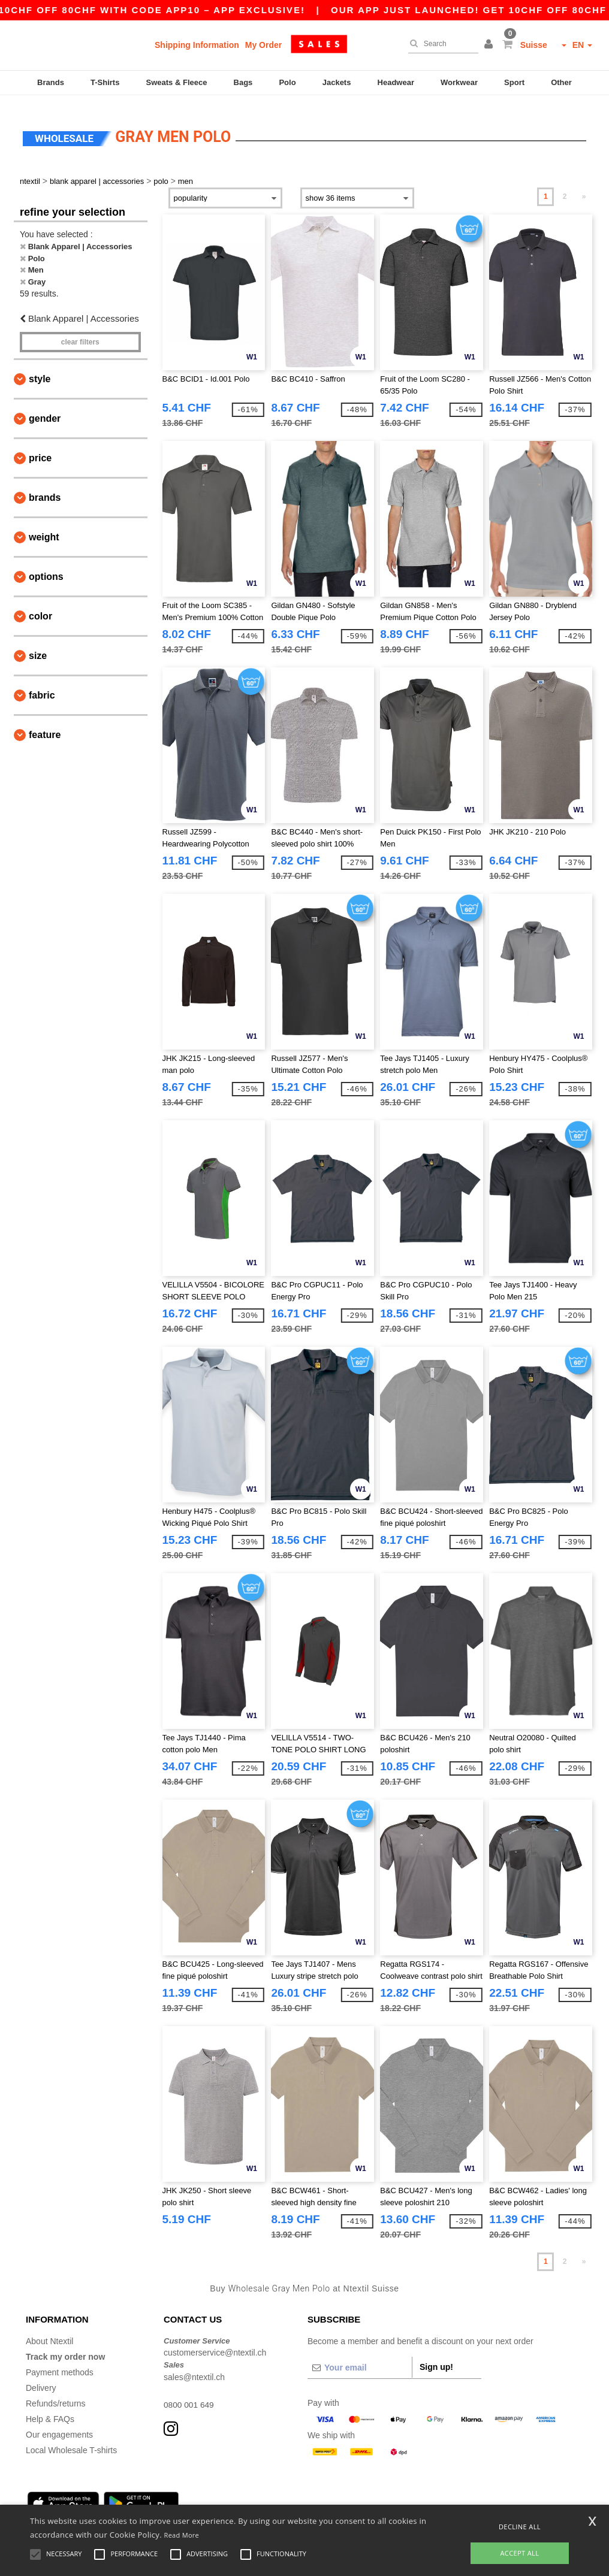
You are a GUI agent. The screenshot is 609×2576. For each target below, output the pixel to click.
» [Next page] (584, 187)
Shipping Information (197, 45)
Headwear (396, 82)
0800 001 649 (189, 2395)
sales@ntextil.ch (194, 2367)
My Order (263, 45)
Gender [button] (45, 409)
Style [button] (39, 369)
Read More (182, 2534)
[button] (490, 45)
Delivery (41, 2378)
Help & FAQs (50, 2409)
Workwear (459, 82)
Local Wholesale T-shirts (71, 2440)
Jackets (336, 82)
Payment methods (60, 2363)
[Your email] (359, 2358)
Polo (287, 82)
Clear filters (80, 332)
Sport (514, 82)
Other (561, 82)
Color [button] (40, 606)
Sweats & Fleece (176, 82)
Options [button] (46, 567)
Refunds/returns (56, 2394)
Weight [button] (44, 527)
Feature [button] (45, 725)
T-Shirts (105, 82)
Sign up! (436, 2357)
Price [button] (40, 448)
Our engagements (59, 2425)
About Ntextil (49, 2331)
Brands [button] (45, 488)
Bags (243, 82)
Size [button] (38, 646)
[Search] (440, 44)
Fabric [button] (42, 686)
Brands (50, 82)
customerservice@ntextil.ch (215, 2343)
